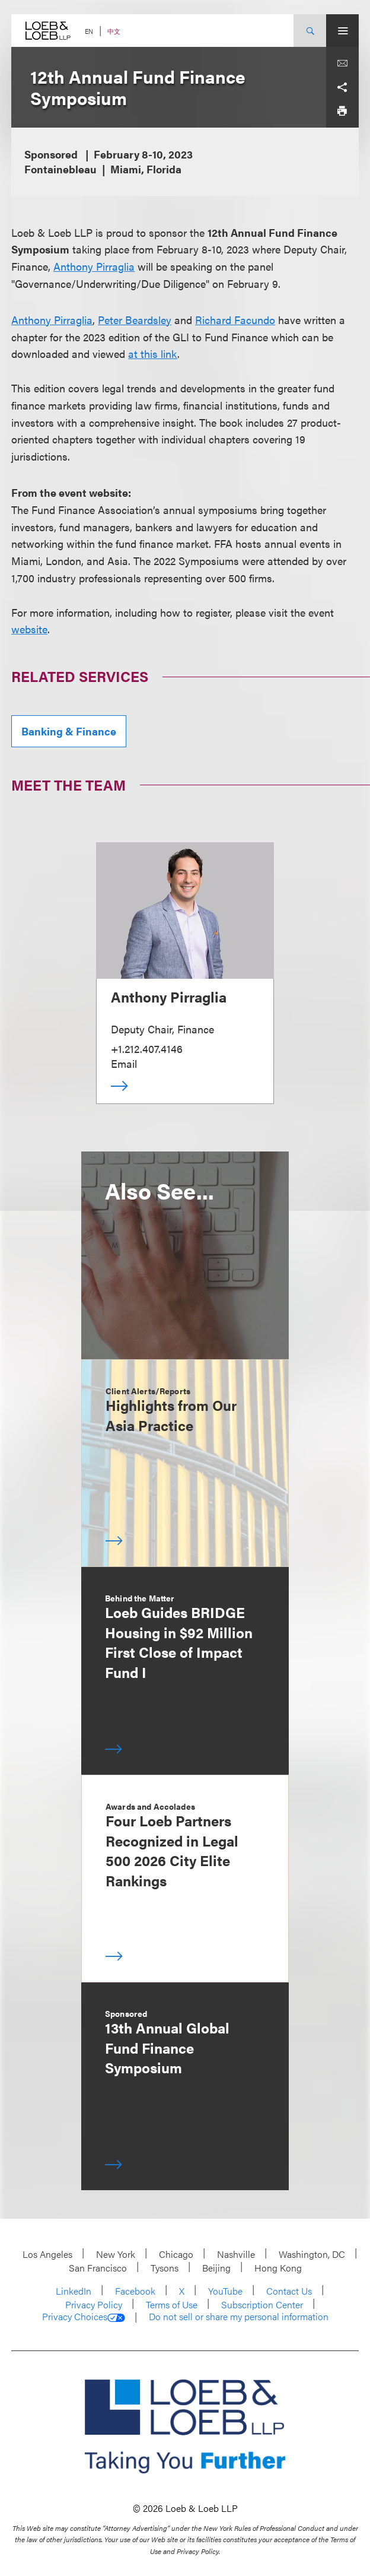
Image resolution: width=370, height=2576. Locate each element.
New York (115, 2254)
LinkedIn (73, 2291)
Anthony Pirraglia (94, 266)
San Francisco (98, 2267)
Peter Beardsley (134, 319)
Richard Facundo (235, 319)
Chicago (176, 2254)
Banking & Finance (68, 731)
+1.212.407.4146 (147, 1048)
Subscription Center (262, 2304)
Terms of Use (171, 2304)
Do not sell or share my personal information (238, 2316)
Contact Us (289, 2291)
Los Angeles (47, 2254)
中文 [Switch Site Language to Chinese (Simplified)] (113, 31)
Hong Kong (278, 2267)
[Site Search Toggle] (310, 30)
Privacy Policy (93, 2304)
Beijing (216, 2267)
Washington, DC (312, 2254)
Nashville (236, 2254)
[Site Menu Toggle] (342, 30)
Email (124, 1063)
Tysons (164, 2267)
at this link (152, 353)
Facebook (135, 2291)
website (29, 628)
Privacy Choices (83, 2316)
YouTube (225, 2291)
